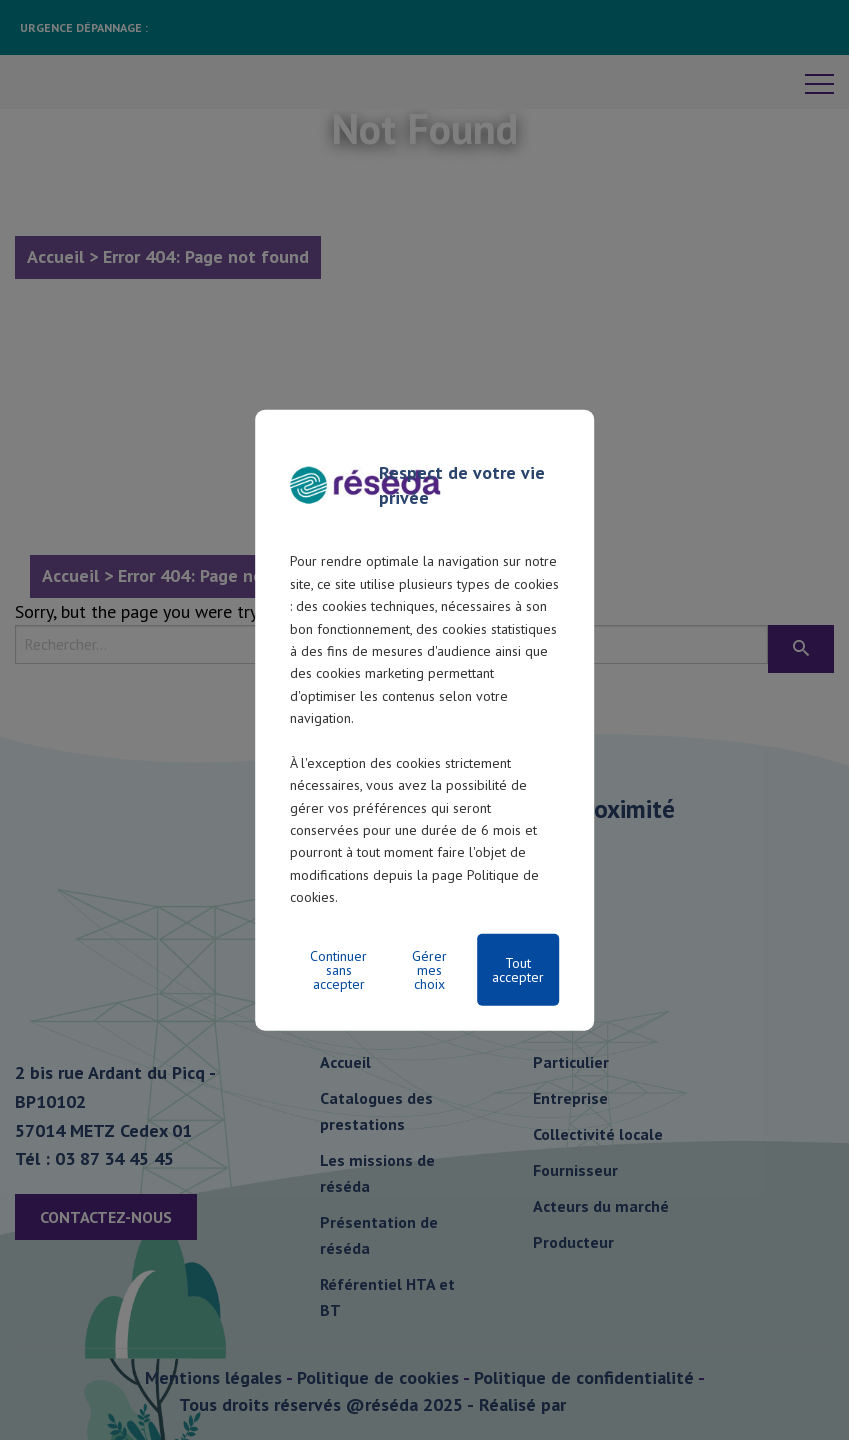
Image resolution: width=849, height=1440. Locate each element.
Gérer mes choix (429, 969)
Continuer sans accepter (338, 969)
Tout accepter (518, 969)
